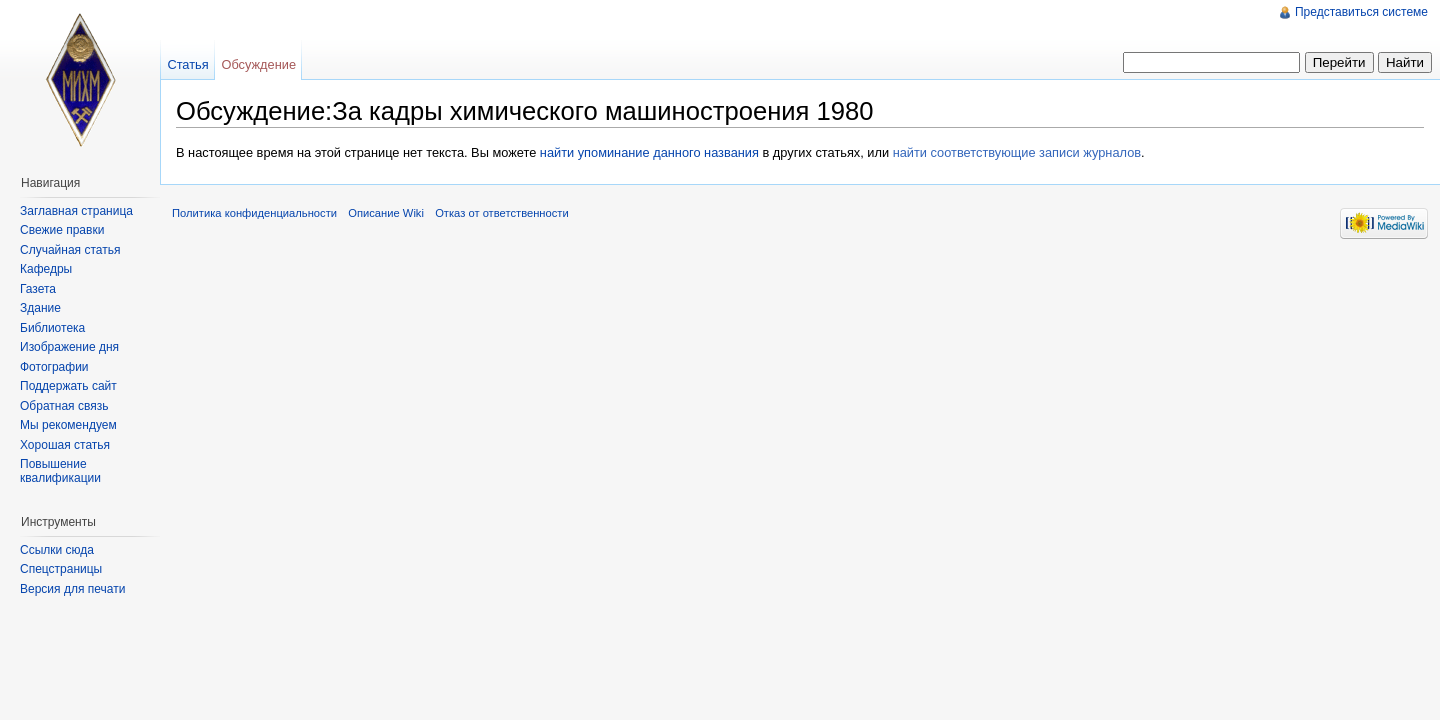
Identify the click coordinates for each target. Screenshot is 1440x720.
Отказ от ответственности (502, 213)
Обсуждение (258, 64)
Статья (187, 64)
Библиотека (52, 328)
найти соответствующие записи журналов (1017, 152)
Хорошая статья (65, 445)
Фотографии (54, 367)
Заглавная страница (76, 211)
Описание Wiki (386, 213)
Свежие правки (62, 230)
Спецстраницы (61, 569)
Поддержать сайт (68, 386)
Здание (40, 308)
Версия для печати (72, 589)
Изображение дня (69, 347)
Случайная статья (70, 250)
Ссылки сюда (57, 550)
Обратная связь (64, 406)
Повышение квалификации (60, 471)
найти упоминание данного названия (649, 152)
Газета (38, 289)
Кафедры (46, 269)
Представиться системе (1361, 12)
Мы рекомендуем (68, 425)
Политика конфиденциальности (254, 213)
